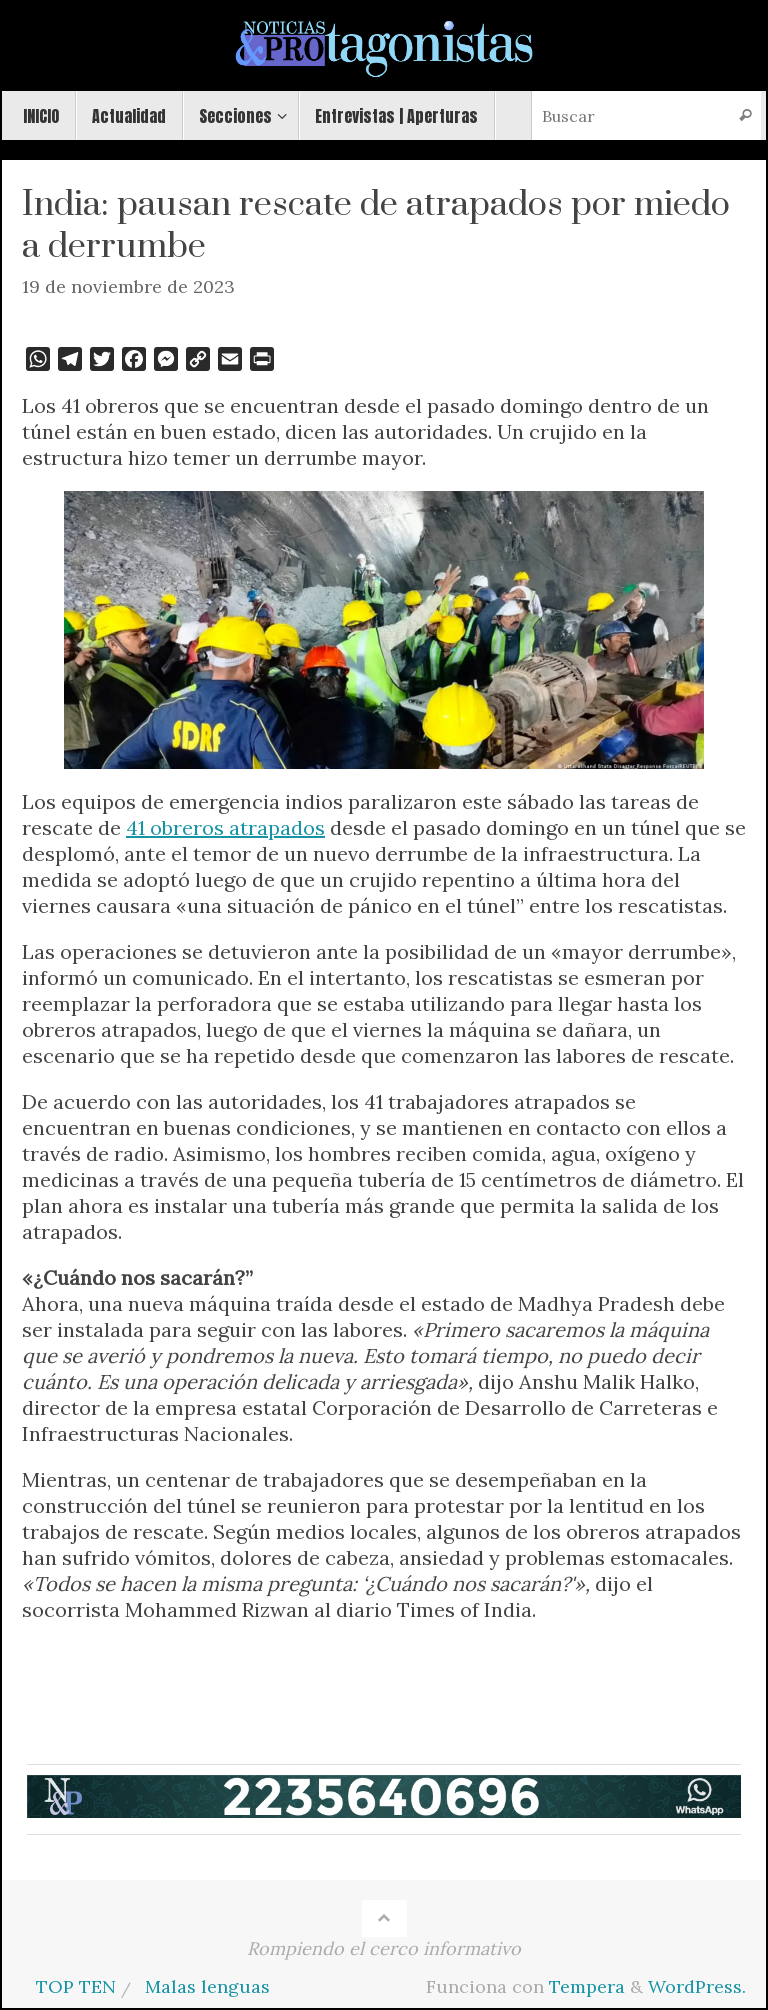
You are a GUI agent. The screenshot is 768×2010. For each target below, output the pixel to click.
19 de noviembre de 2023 (128, 286)
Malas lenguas (207, 1986)
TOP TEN (76, 1986)
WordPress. (697, 1986)
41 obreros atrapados (225, 827)
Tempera (587, 1986)
